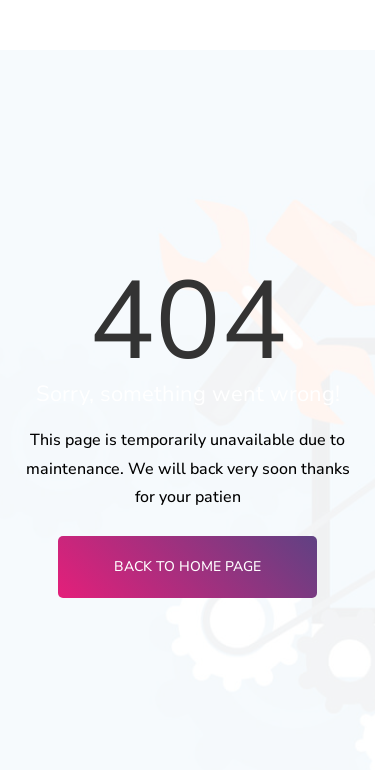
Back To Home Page (187, 566)
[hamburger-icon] (342, 24)
